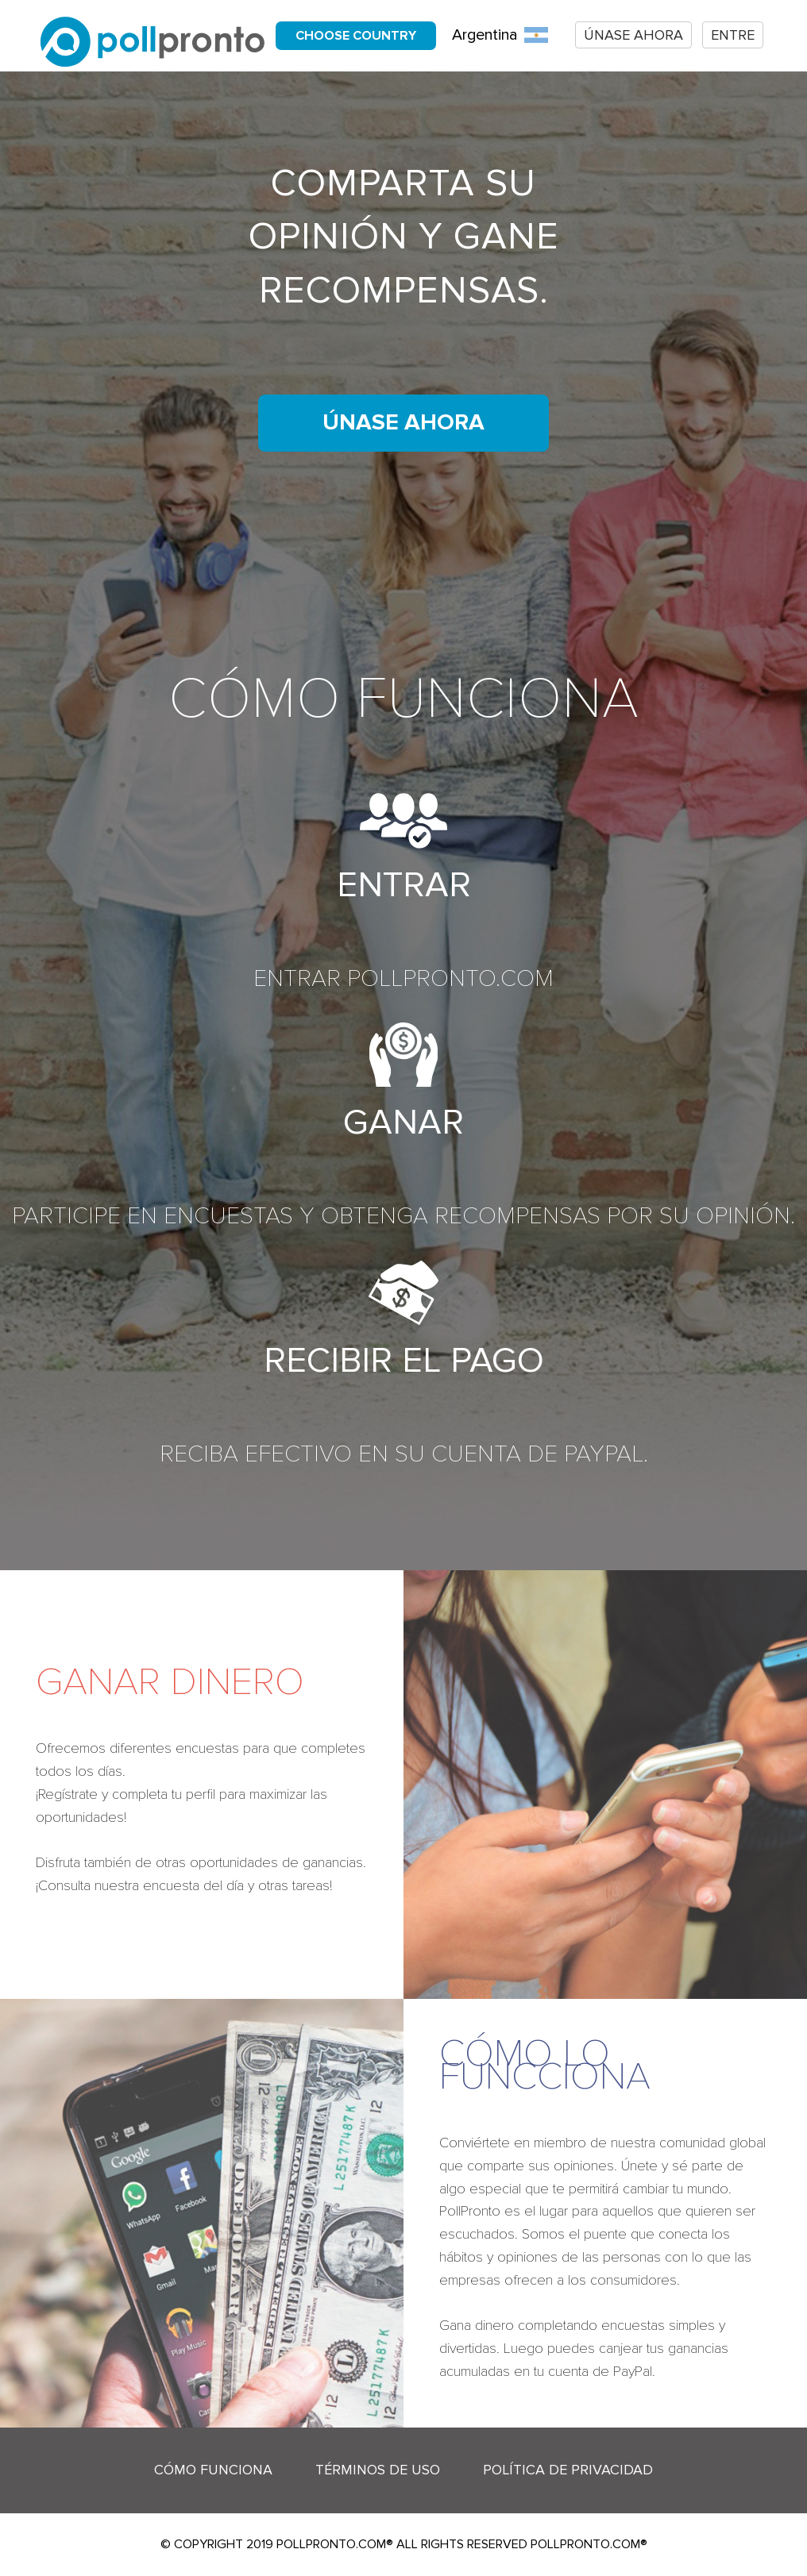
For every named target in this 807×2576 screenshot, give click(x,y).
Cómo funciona (213, 2469)
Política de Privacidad (568, 2469)
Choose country (355, 36)
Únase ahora (633, 35)
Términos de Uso (377, 2469)
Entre (733, 35)
